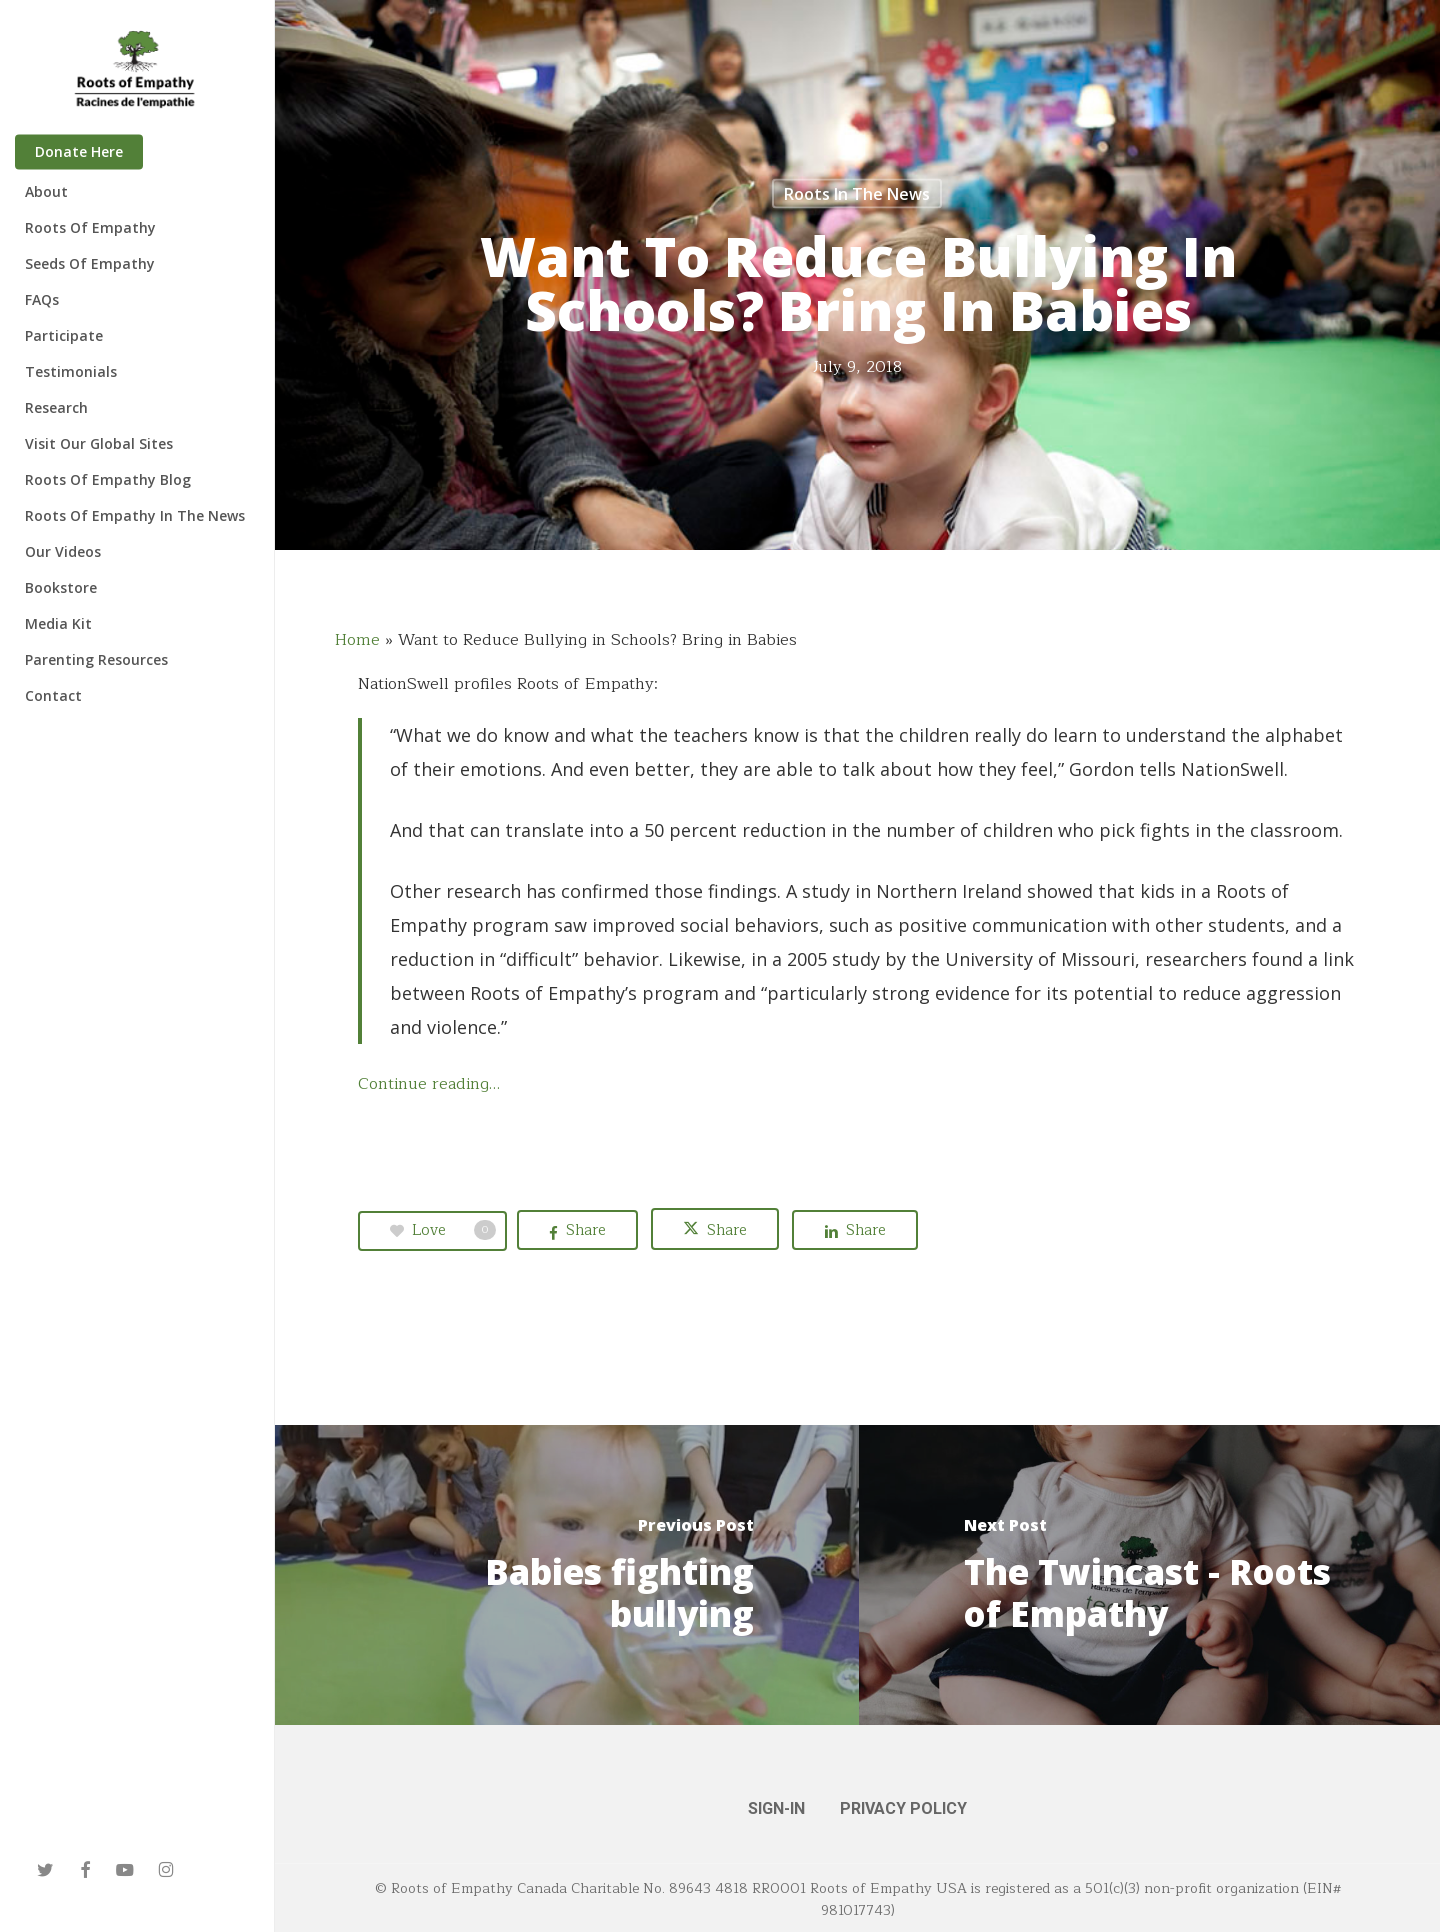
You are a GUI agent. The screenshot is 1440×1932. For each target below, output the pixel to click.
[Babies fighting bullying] (567, 1575)
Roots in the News (857, 194)
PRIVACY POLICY (903, 1808)
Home (357, 640)
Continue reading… (429, 1084)
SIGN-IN (776, 1808)
